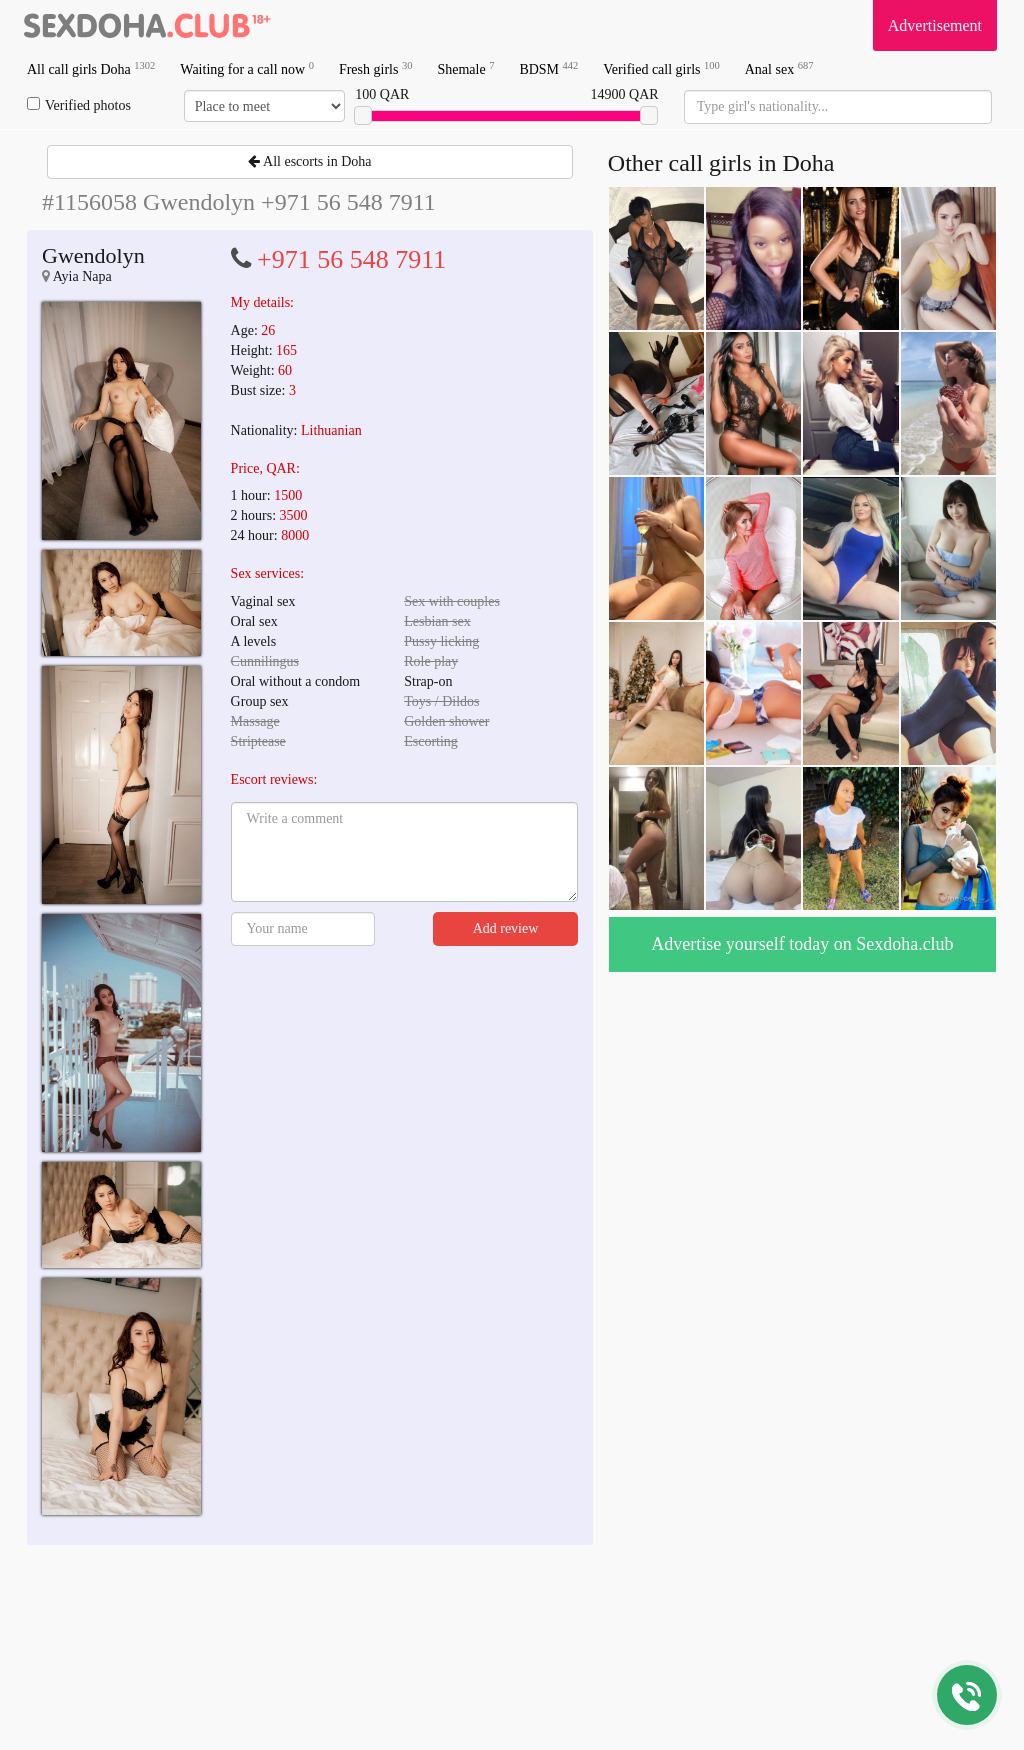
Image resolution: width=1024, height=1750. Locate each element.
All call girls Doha (91, 68)
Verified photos (79, 105)
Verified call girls (661, 68)
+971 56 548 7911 (351, 259)
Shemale (465, 68)
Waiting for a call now (247, 68)
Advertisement (935, 25)
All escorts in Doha (309, 161)
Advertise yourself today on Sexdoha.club (802, 944)
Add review (506, 928)
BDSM (548, 68)
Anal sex (779, 68)
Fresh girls (376, 68)
